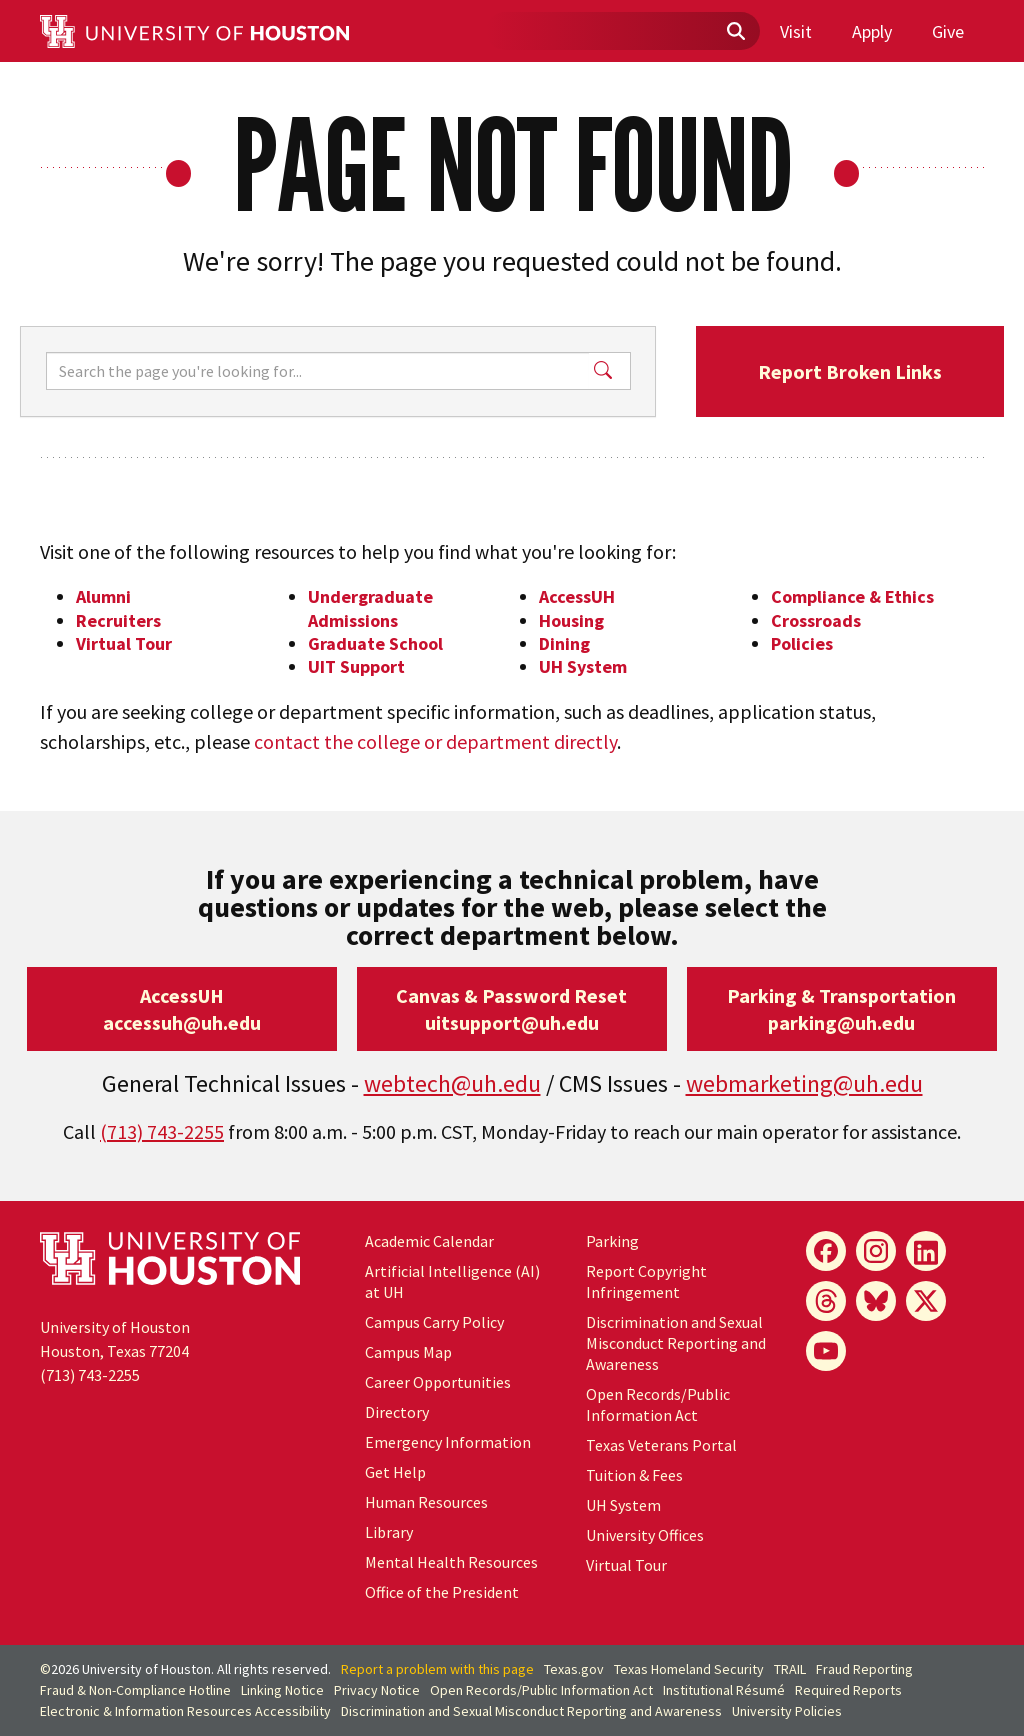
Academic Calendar (429, 1241)
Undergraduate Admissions (370, 608)
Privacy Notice (377, 1690)
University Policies (787, 1711)
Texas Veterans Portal (661, 1445)
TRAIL (790, 1669)
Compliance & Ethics (852, 596)
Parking (612, 1241)
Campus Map (408, 1352)
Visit (796, 31)
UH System (583, 666)
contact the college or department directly (435, 741)
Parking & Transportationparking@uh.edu (841, 1009)
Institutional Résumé (724, 1690)
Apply (872, 31)
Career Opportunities (438, 1382)
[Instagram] (876, 1251)
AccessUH (577, 596)
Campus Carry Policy (434, 1322)
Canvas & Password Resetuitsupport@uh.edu (511, 1009)
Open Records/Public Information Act (658, 1404)
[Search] (317, 371)
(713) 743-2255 (162, 1131)
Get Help (395, 1472)
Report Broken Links (850, 371)
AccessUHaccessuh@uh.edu (182, 1009)
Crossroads (816, 620)
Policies (802, 643)
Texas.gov (574, 1669)
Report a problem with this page (437, 1669)
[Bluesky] (876, 1301)
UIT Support (356, 666)
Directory (397, 1412)
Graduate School (375, 643)
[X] (926, 1301)
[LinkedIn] (926, 1251)
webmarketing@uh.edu (804, 1083)
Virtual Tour (124, 643)
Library (389, 1532)
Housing (571, 620)
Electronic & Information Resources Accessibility (185, 1711)
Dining (564, 643)
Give (948, 31)
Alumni (103, 596)
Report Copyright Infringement (646, 1281)
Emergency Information (448, 1442)
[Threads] (826, 1301)
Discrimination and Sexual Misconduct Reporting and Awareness (676, 1343)
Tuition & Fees (634, 1475)
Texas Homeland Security (689, 1669)
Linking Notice (282, 1690)
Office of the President (442, 1592)
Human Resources (426, 1502)
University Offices (645, 1535)
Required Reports (848, 1690)
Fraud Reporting (864, 1669)
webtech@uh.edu (452, 1083)
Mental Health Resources (451, 1562)
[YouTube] (826, 1351)
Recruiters (118, 620)
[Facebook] (826, 1251)
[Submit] (735, 32)
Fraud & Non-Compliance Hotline (135, 1690)
